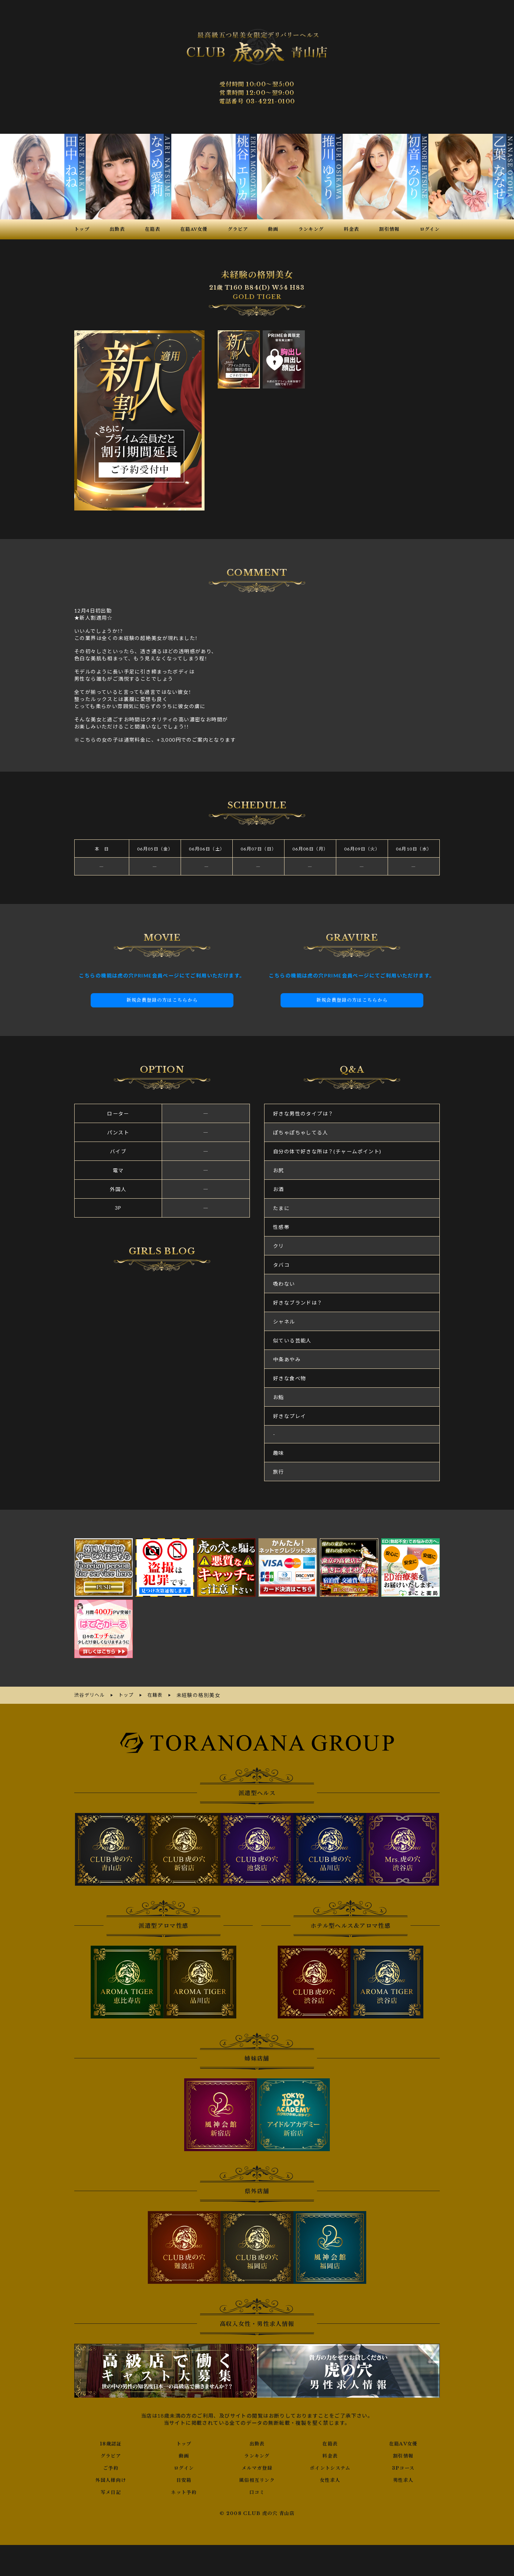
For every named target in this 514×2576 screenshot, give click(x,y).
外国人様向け (110, 2478)
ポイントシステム (330, 2466)
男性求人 (403, 2478)
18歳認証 (110, 2442)
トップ (184, 2442)
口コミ (257, 2491)
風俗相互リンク (257, 2478)
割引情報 (403, 2454)
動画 (184, 2454)
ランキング (257, 2454)
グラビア (111, 2454)
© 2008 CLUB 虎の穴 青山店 (257, 2512)
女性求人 (330, 2478)
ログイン (184, 2466)
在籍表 (330, 2442)
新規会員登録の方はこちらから (162, 1000)
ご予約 (110, 2466)
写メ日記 (111, 2491)
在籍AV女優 (403, 2442)
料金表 (330, 2454)
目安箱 (184, 2478)
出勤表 (257, 2442)
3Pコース (403, 2466)
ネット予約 (184, 2491)
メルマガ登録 (257, 2466)
